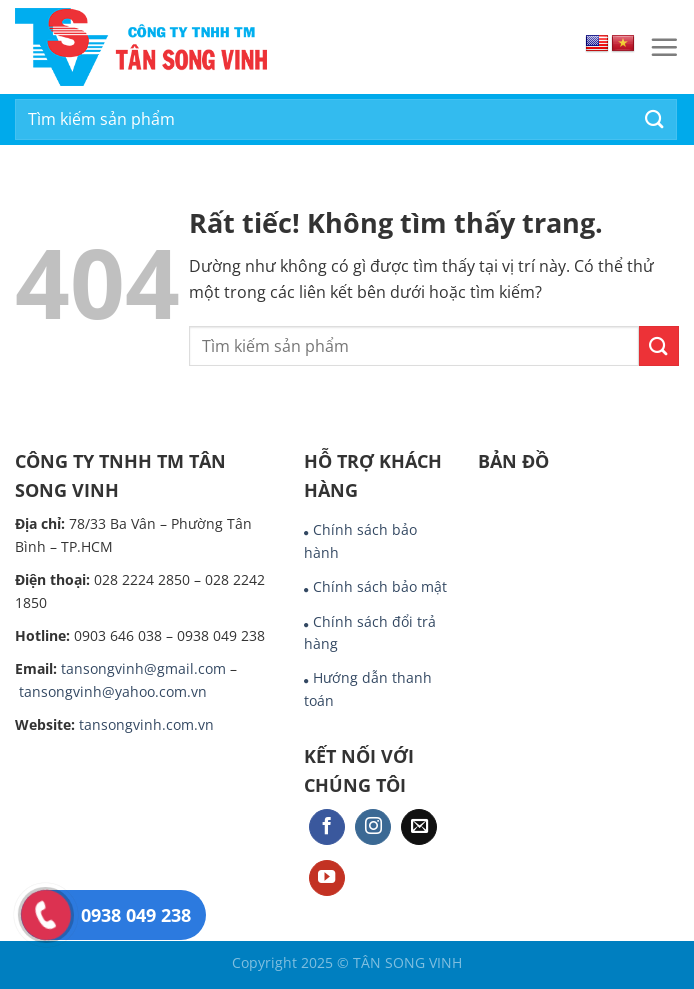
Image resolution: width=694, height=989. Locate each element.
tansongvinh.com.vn (146, 724)
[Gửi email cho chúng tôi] (419, 827)
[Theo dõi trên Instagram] (373, 827)
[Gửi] (655, 119)
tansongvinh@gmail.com (143, 668)
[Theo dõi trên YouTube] (327, 878)
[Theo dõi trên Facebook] (327, 827)
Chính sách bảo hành (360, 540)
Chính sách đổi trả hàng (370, 632)
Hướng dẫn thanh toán (368, 688)
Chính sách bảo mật (380, 586)
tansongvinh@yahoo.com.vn (113, 691)
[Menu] (664, 47)
